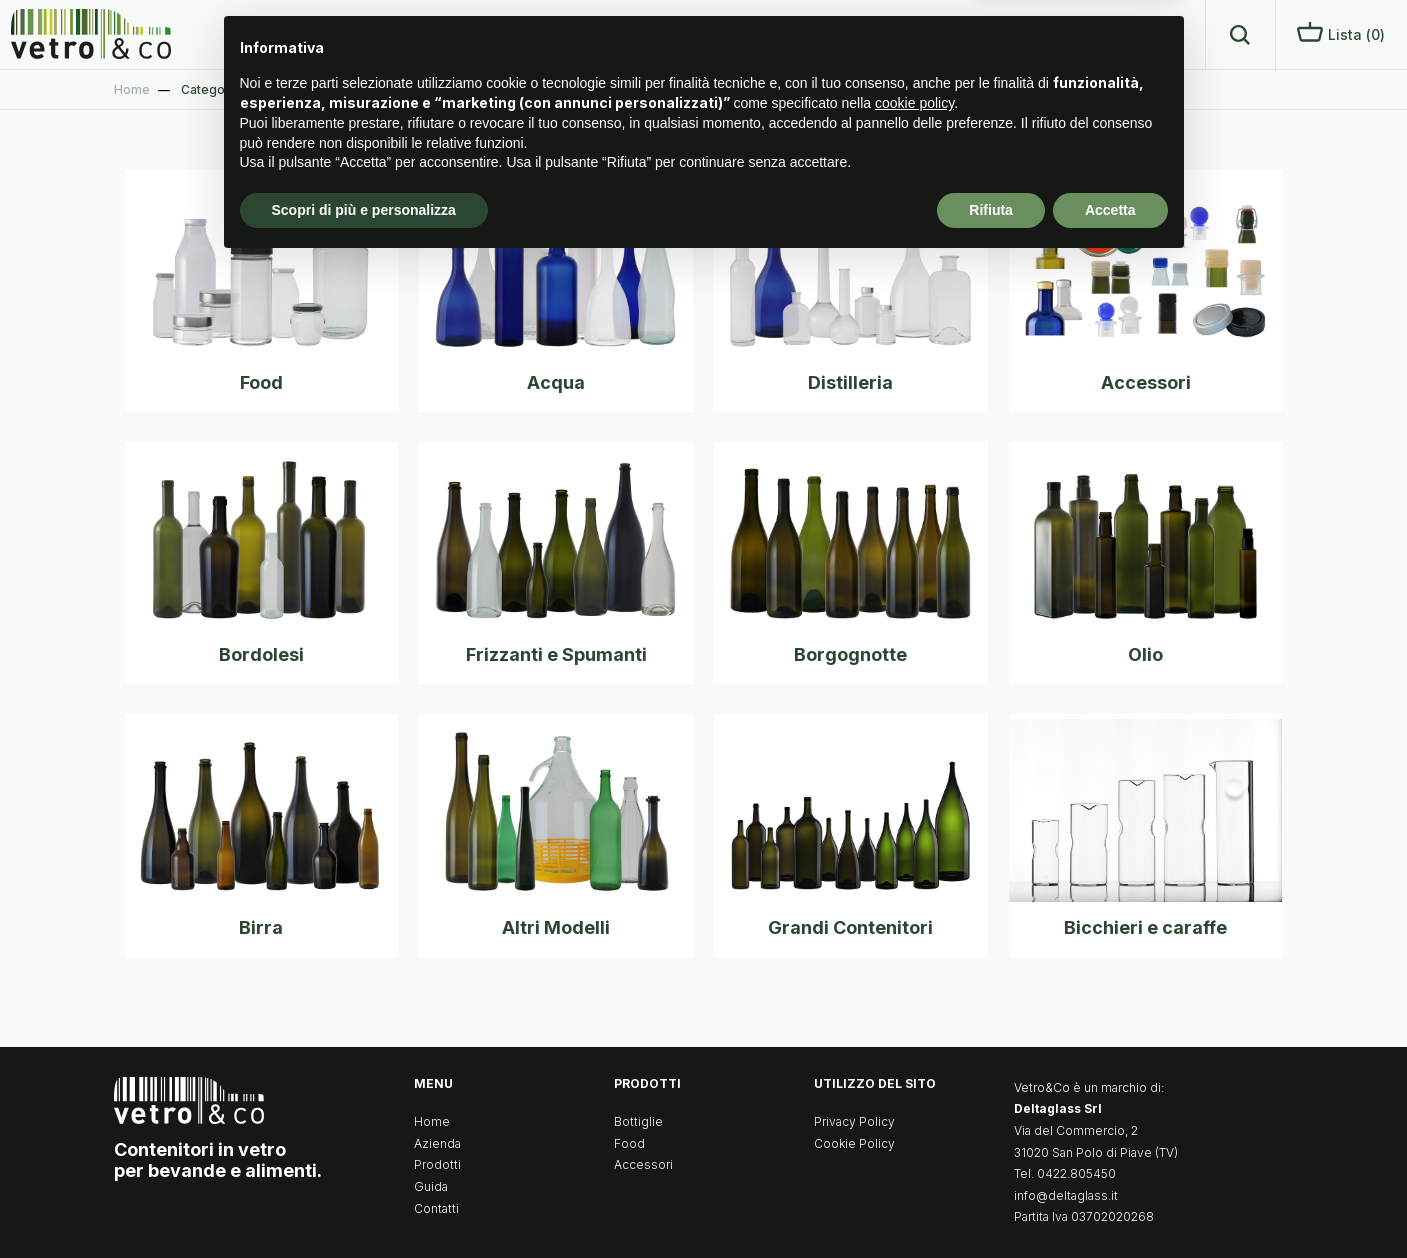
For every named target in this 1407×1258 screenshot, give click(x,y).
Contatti (1152, 34)
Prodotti (986, 34)
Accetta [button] (1110, 1203)
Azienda (896, 34)
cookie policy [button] (914, 1097)
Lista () (1341, 33)
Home (814, 34)
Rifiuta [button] (991, 1203)
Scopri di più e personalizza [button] (364, 1203)
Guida (1069, 34)
